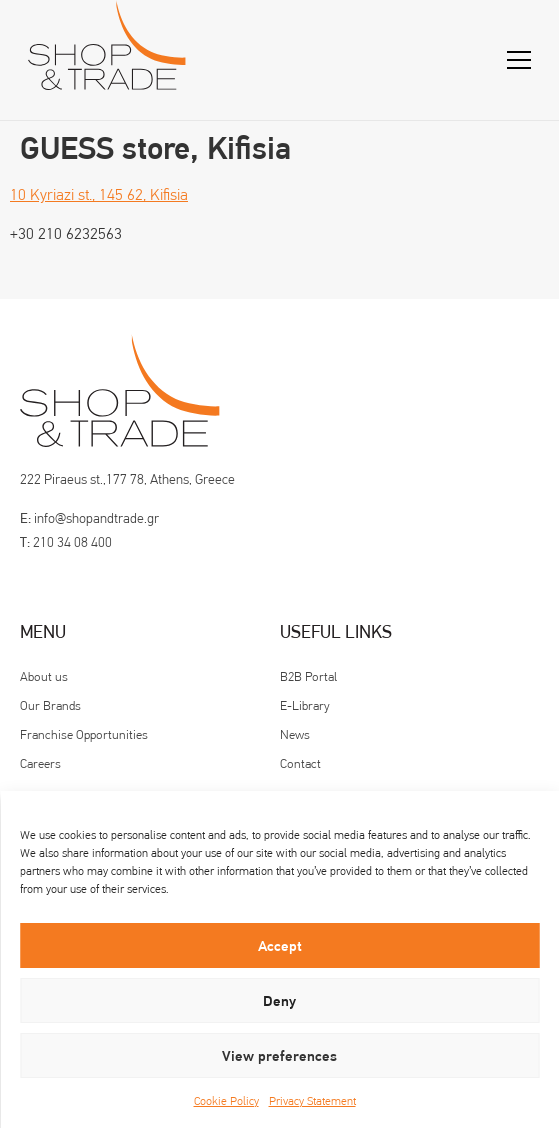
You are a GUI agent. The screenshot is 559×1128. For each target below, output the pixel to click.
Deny (279, 1001)
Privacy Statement (312, 1101)
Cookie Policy (226, 1101)
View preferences (279, 1056)
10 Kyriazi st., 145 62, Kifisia (99, 194)
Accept (280, 946)
